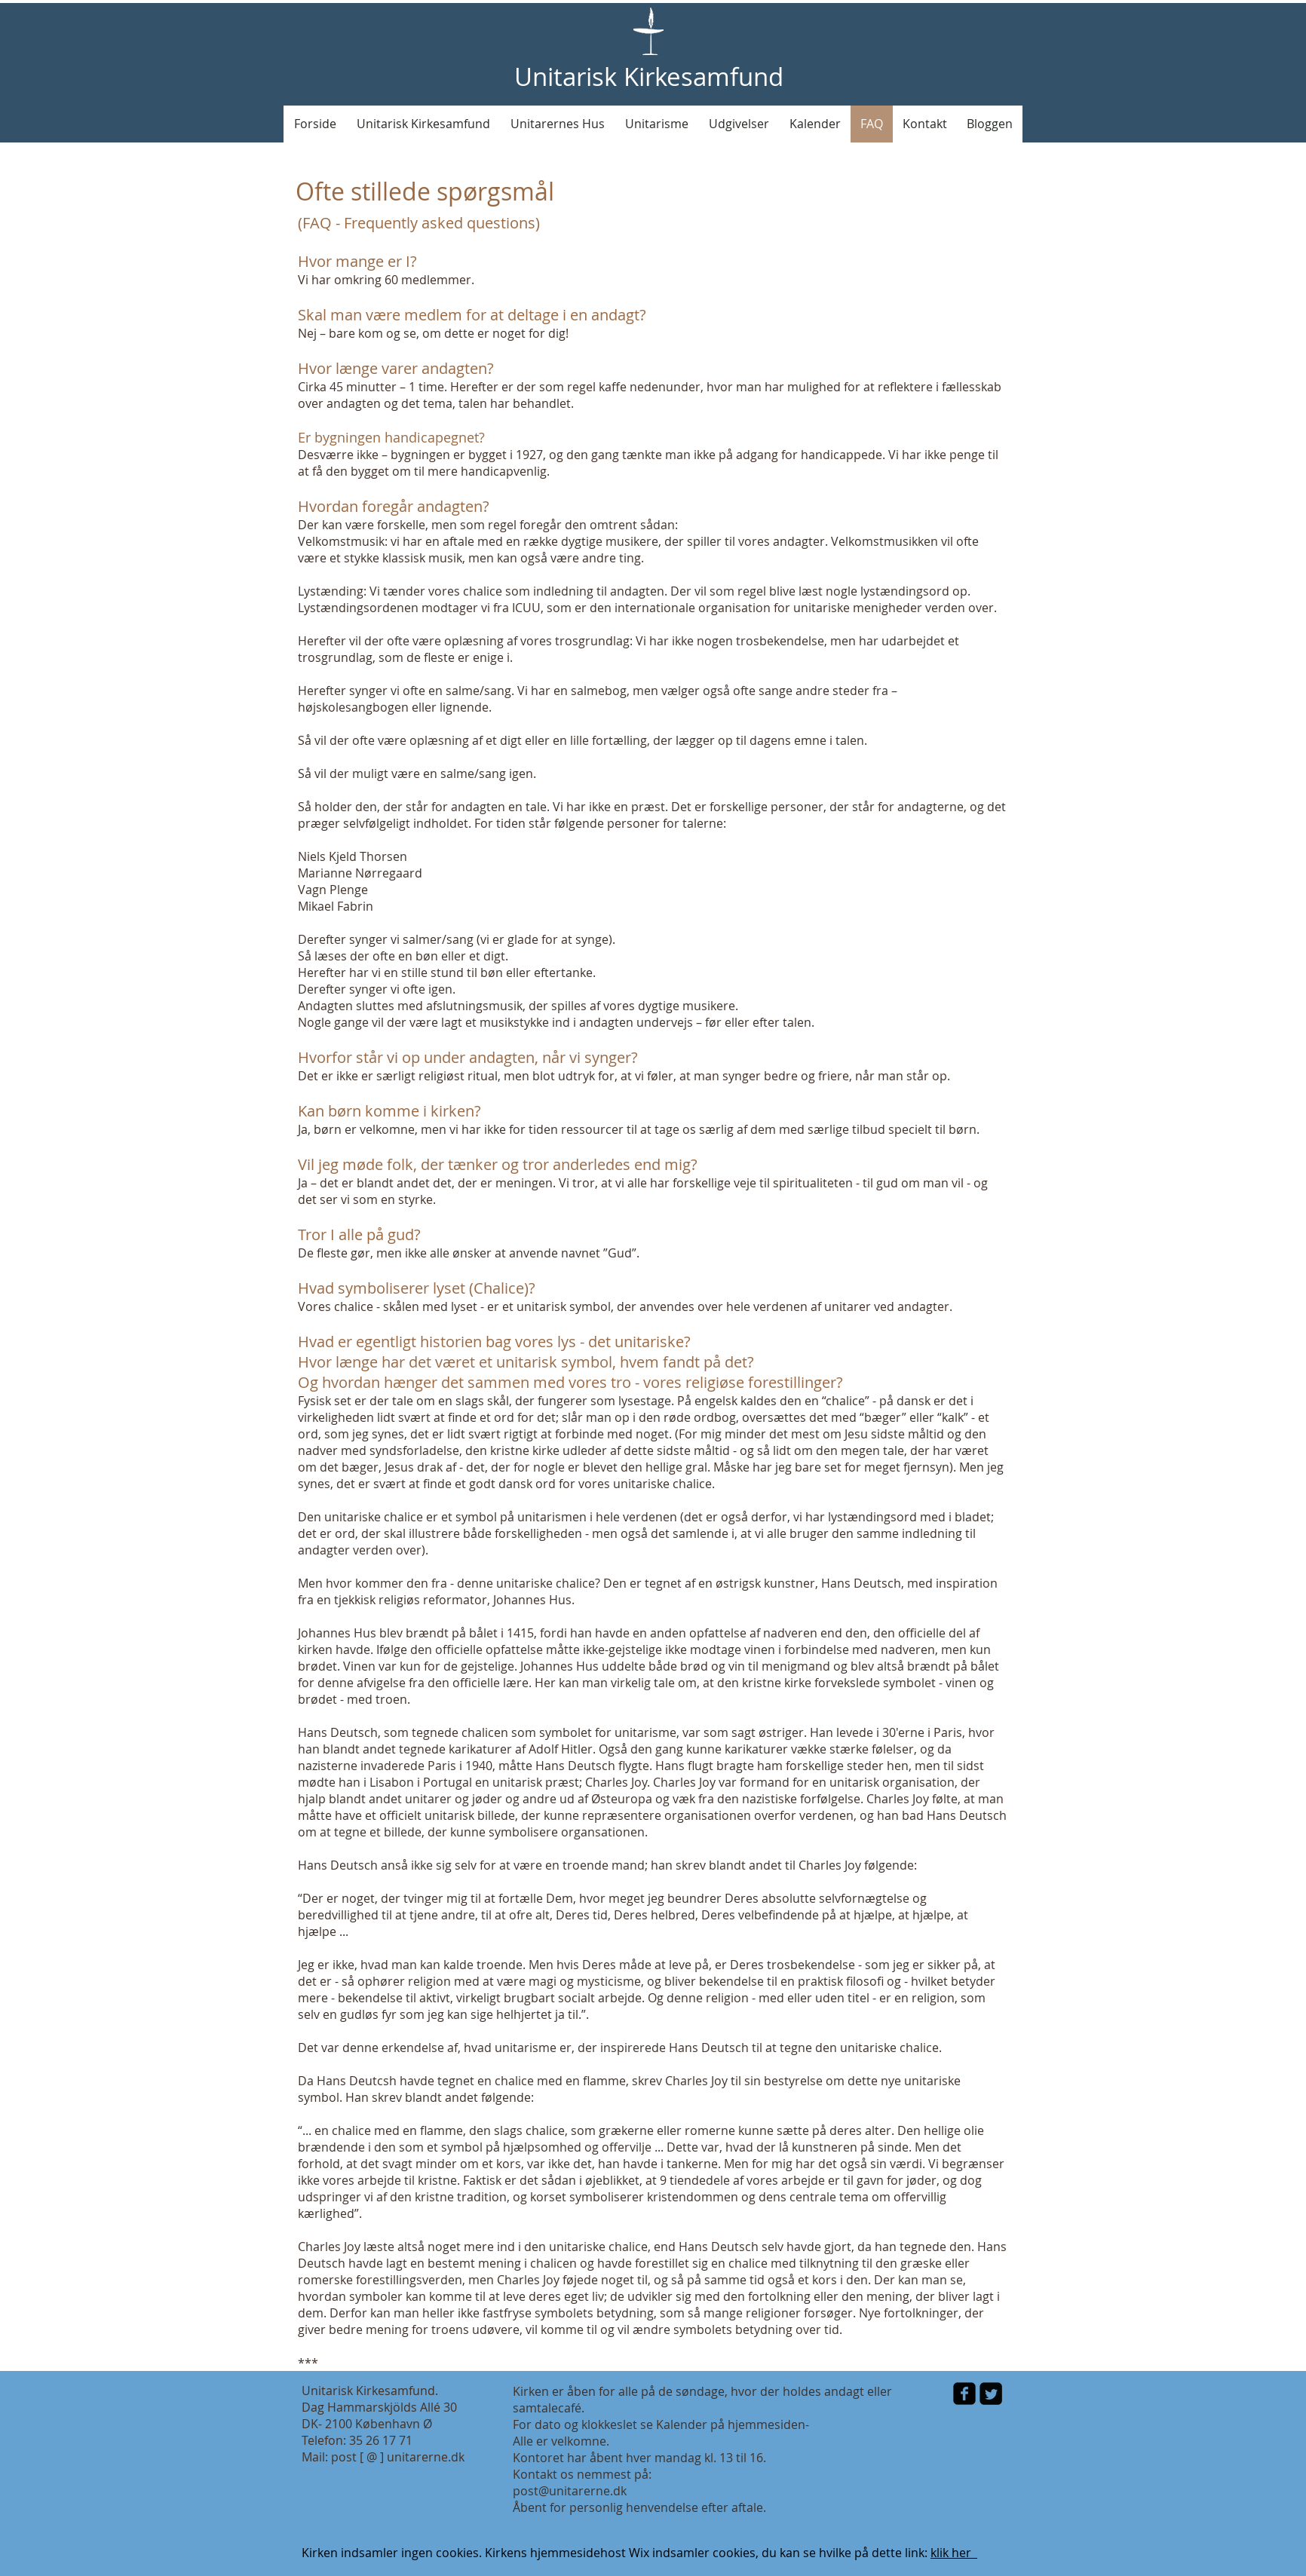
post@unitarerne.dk (570, 2491)
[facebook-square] (964, 2393)
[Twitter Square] (991, 2393)
